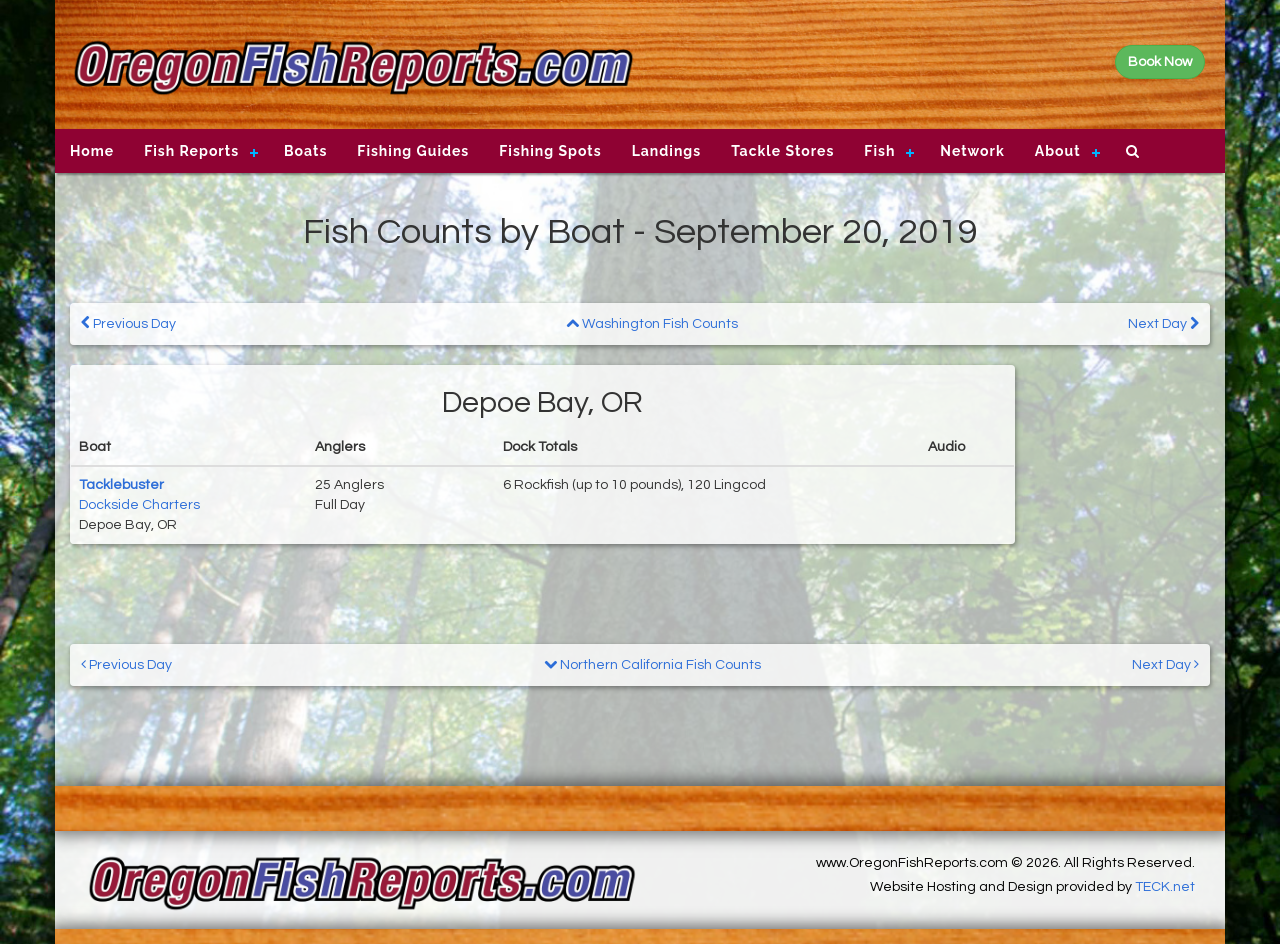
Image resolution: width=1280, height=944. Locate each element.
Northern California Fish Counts (652, 665)
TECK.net (1165, 887)
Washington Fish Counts (652, 324)
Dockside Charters (139, 505)
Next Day (1163, 323)
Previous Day (128, 323)
